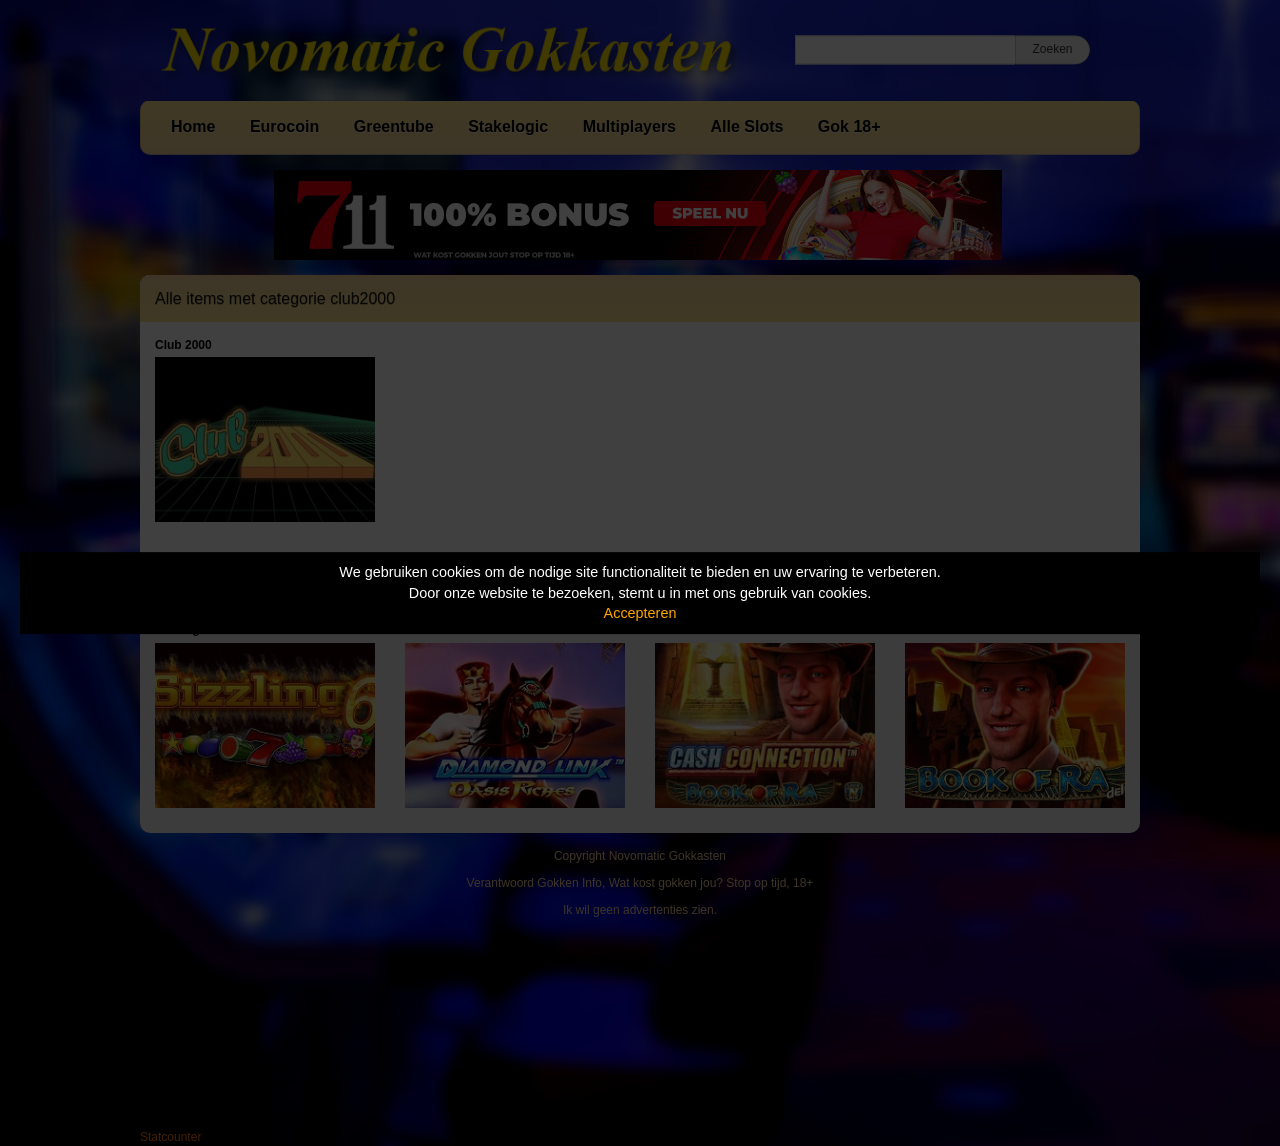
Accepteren (640, 613)
